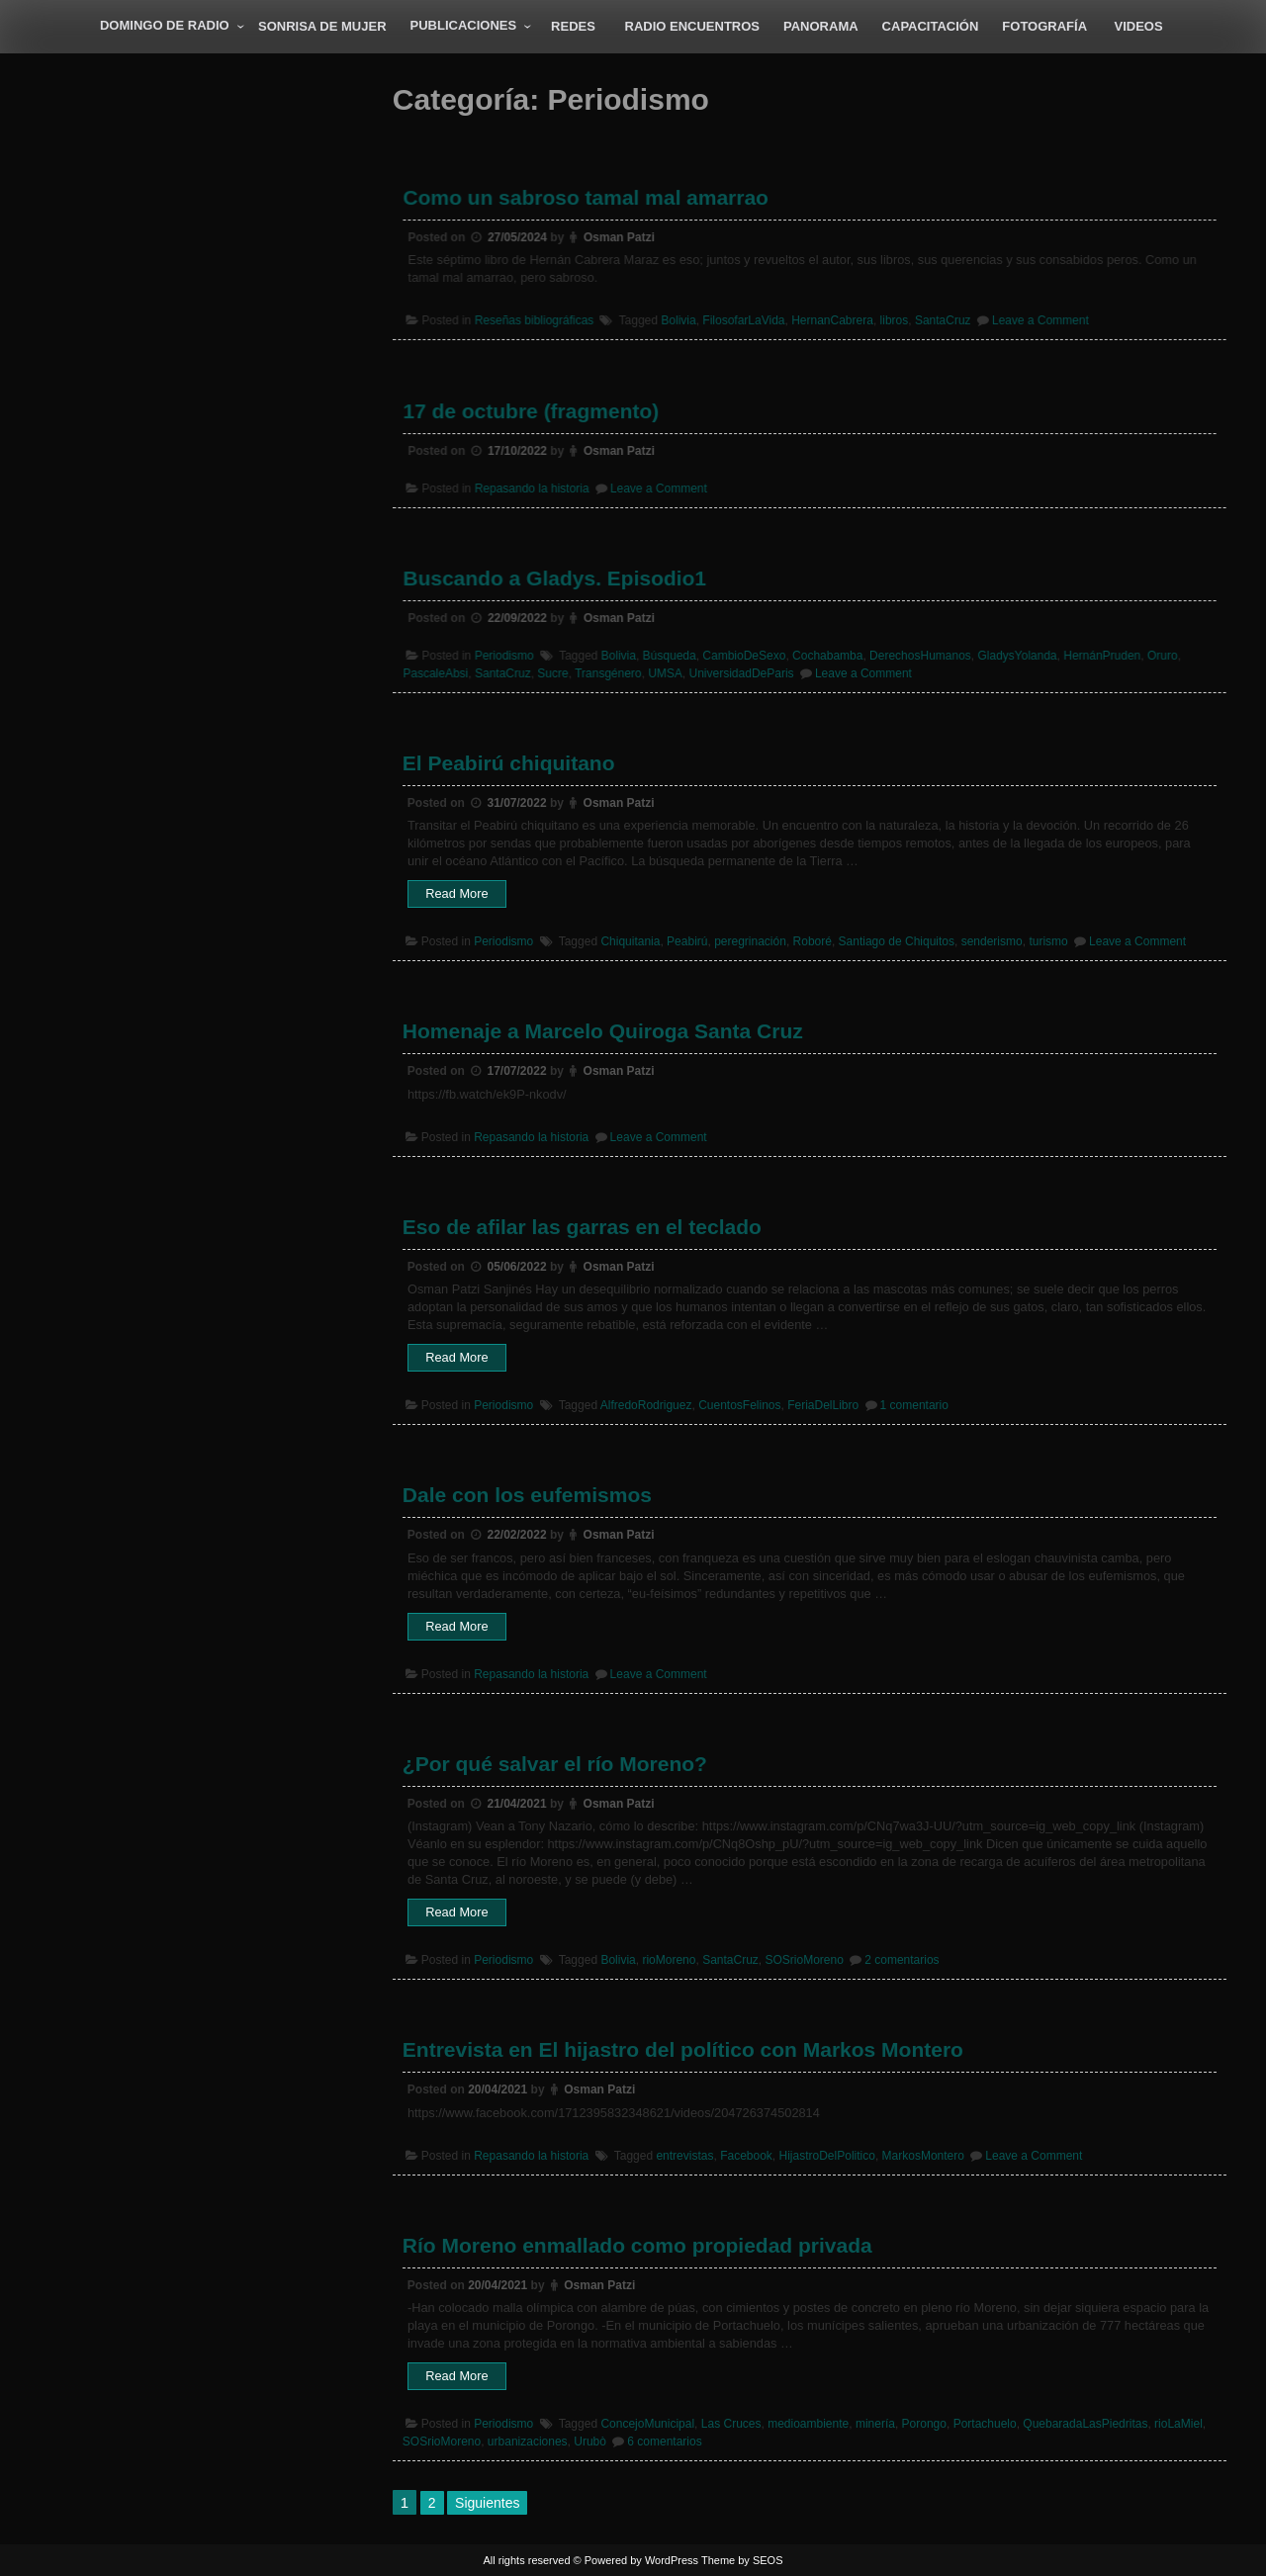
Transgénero (613, 671)
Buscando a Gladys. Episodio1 (560, 578)
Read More (465, 896)
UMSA (669, 671)
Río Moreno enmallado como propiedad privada (637, 2245)
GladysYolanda (1011, 655)
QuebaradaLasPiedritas (1085, 2424)
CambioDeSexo (745, 655)
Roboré (812, 941)
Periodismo (512, 655)
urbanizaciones (528, 2441)
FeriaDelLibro (823, 1405)
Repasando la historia (539, 487)
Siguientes (487, 2503)
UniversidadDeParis (743, 671)
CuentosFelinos (739, 1405)
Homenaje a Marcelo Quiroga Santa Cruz (603, 1031)
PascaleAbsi (445, 671)
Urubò (590, 2441)
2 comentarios (901, 1960)
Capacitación (930, 26)
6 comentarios (664, 2441)
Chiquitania (630, 941)
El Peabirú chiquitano (509, 763)
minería (875, 2424)
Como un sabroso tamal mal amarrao (591, 199)
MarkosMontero (923, 2156)
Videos (1139, 26)
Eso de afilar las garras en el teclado (582, 1226)
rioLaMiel (1178, 2424)
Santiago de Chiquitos (896, 941)
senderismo (992, 941)
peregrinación (750, 941)
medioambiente (808, 2424)
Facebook (746, 2156)
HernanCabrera (830, 319)
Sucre (560, 671)
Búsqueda (673, 655)
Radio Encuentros (693, 26)
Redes (573, 26)
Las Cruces (731, 2424)
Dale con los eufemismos (527, 1494)
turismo (1048, 941)
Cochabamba (826, 655)
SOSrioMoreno (805, 1960)
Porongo (924, 2424)
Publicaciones (463, 25)
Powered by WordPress (641, 2560)
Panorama (821, 26)
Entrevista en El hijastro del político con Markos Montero (683, 2049)
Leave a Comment (1034, 319)
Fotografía (1044, 26)
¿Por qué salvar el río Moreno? (555, 1763)
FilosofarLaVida (745, 319)
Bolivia (681, 319)
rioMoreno (668, 1960)
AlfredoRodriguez (646, 1405)
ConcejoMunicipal (647, 2424)
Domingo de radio (164, 25)
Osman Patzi (624, 238)
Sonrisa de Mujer (322, 26)
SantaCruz (939, 319)
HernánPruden (1093, 655)
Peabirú (687, 941)
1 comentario (914, 1405)
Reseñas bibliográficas (541, 319)
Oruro (1153, 655)
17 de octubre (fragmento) (538, 411)
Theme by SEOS (742, 2560)
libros (891, 319)
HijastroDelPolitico (827, 2156)
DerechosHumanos (916, 655)
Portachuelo (985, 2424)
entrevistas (684, 2156)
